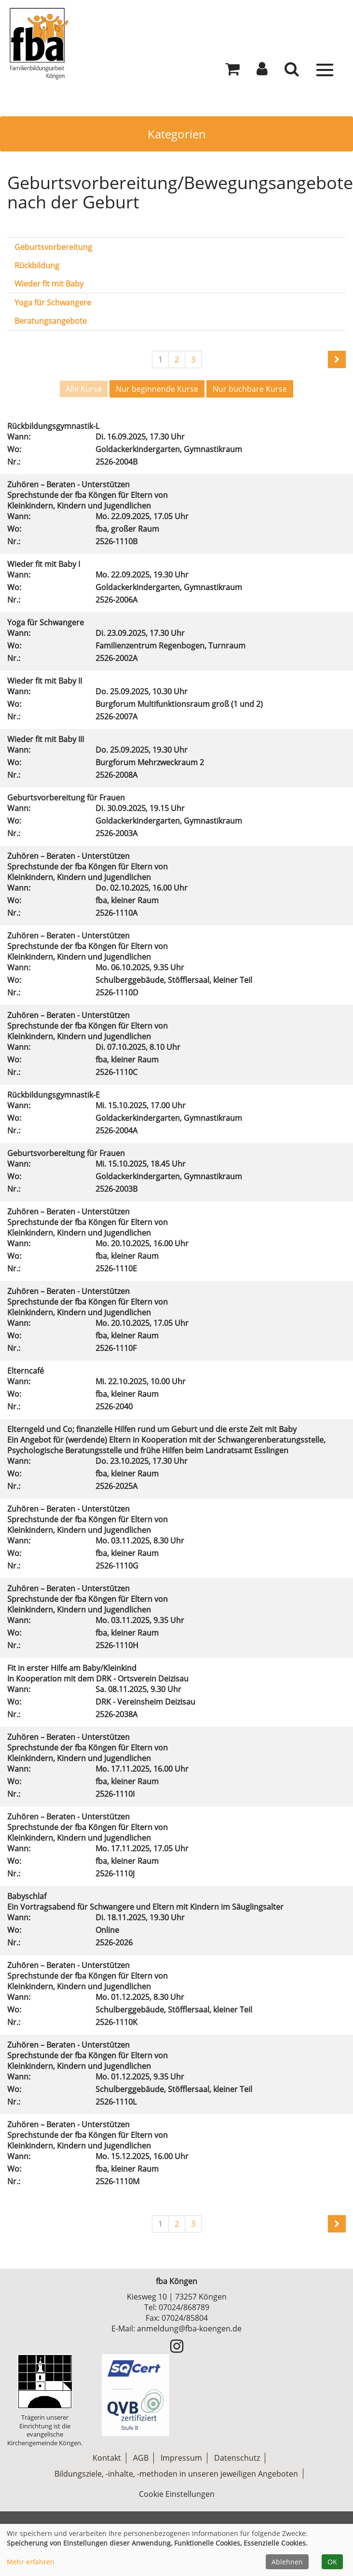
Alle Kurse (84, 389)
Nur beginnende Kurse (157, 389)
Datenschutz (237, 2457)
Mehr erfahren (30, 2561)
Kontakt (107, 2457)
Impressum (181, 2457)
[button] (262, 71)
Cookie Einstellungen (177, 2493)
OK (332, 2561)
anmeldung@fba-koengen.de (189, 2328)
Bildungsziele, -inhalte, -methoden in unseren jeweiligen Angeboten (176, 2473)
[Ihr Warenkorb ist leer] (232, 71)
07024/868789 (184, 2306)
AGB (141, 2457)
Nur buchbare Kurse (250, 389)
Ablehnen (287, 2561)
